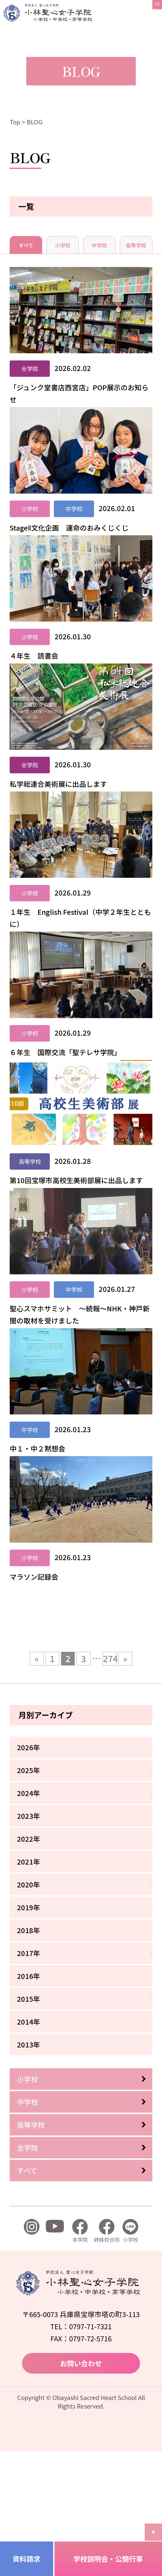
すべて (26, 245)
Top (15, 121)
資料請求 (26, 2559)
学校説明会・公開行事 (108, 2559)
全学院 (27, 2272)
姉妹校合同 (107, 2356)
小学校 (62, 245)
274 (110, 1783)
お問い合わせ (81, 2488)
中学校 (99, 245)
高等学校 (136, 245)
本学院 (80, 2356)
